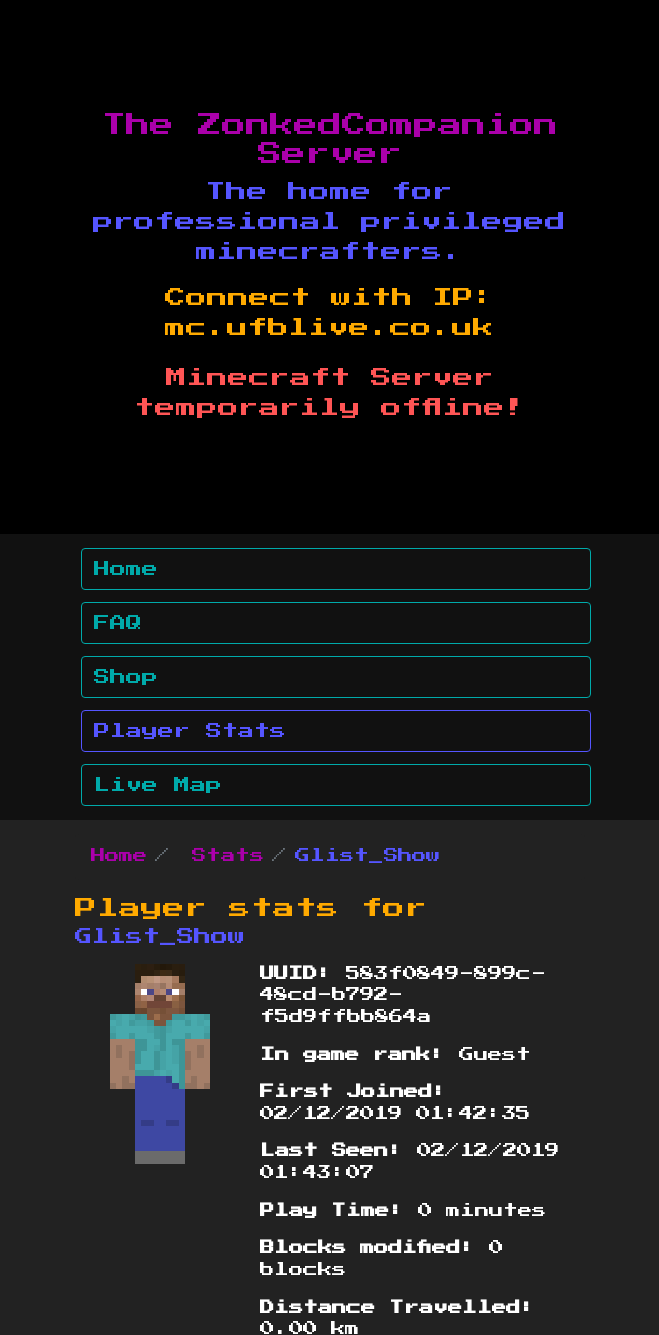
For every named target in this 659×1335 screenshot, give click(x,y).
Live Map (158, 785)
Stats (228, 856)
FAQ (118, 623)
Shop (126, 677)
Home (126, 569)
